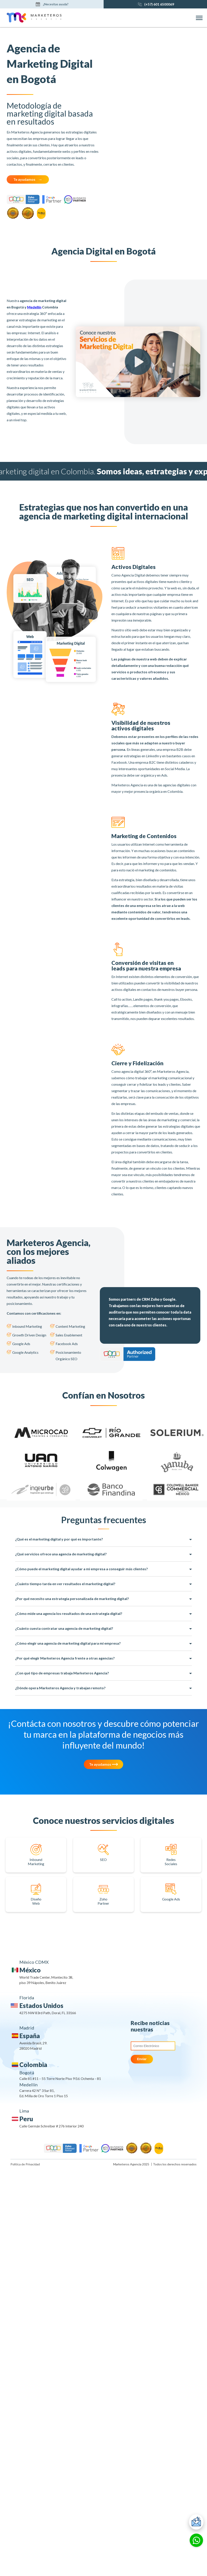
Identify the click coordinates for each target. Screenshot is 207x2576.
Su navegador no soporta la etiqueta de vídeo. (154, 130)
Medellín (34, 307)
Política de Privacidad (25, 2164)
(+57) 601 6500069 (159, 4)
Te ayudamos (24, 179)
